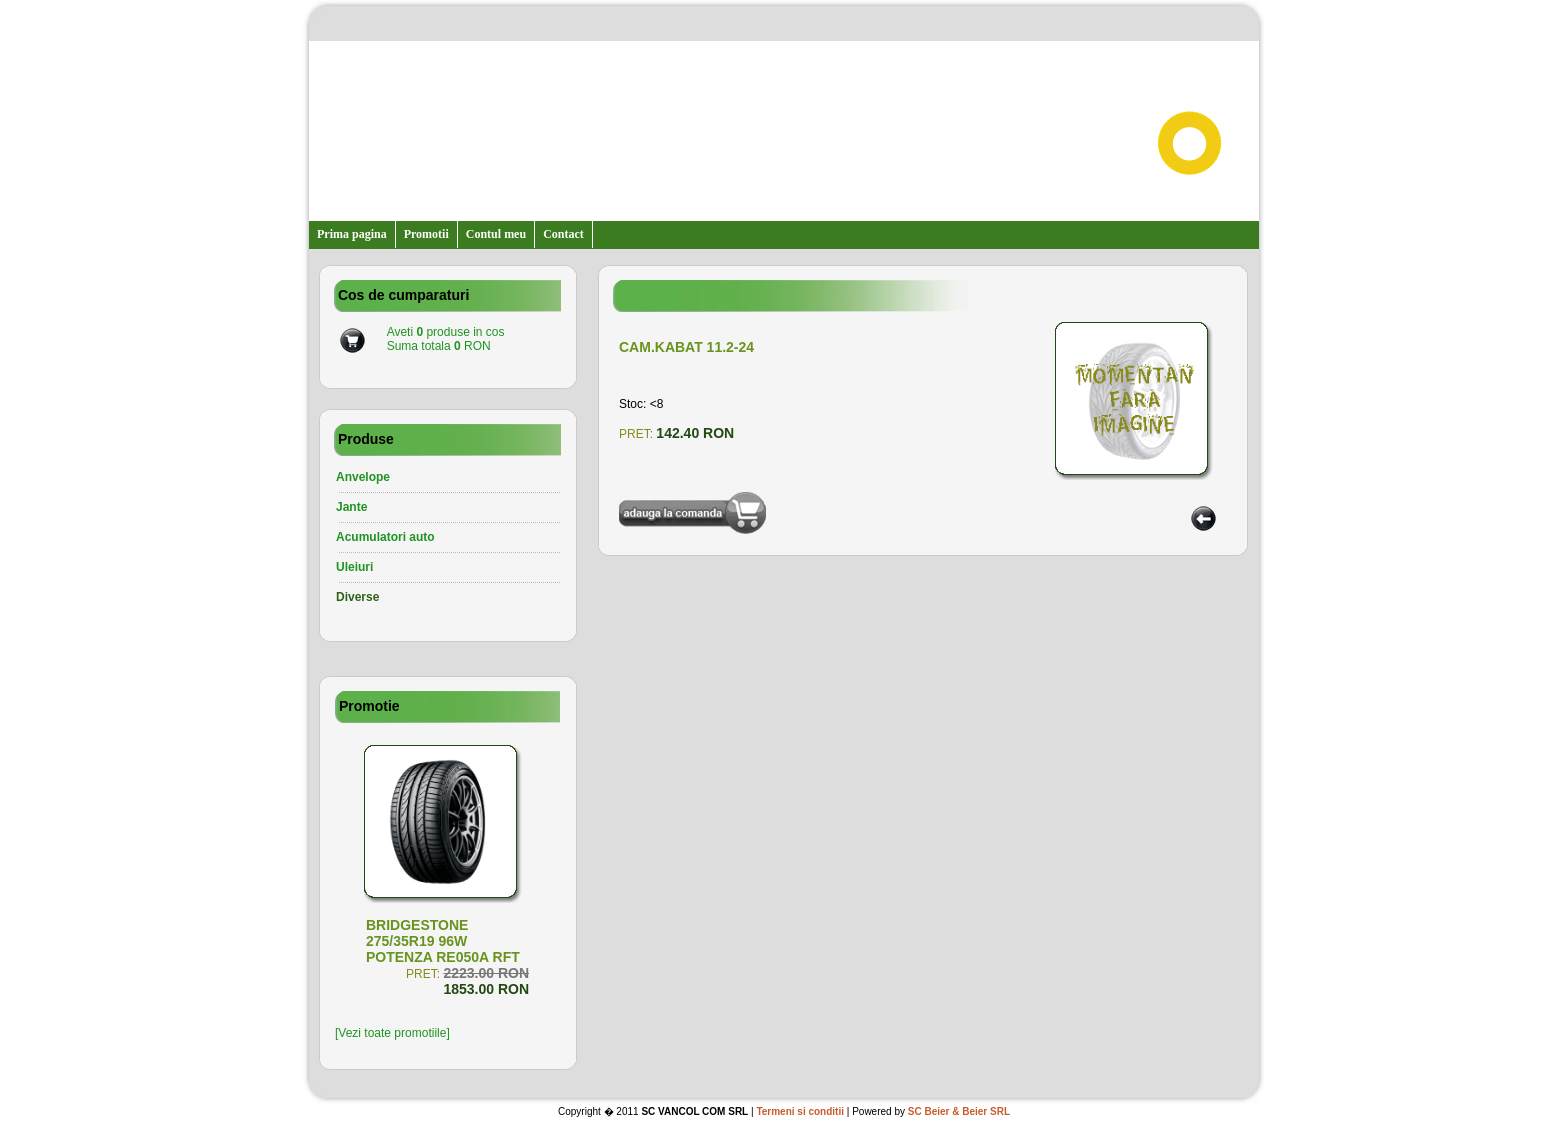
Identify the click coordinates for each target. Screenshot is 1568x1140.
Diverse (357, 597)
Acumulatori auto (385, 537)
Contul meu (496, 234)
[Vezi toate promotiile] (392, 1033)
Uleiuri (354, 567)
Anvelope (363, 477)
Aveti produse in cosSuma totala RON (446, 339)
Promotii (426, 234)
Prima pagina (352, 234)
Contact (563, 234)
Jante (351, 507)
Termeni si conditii (800, 1111)
